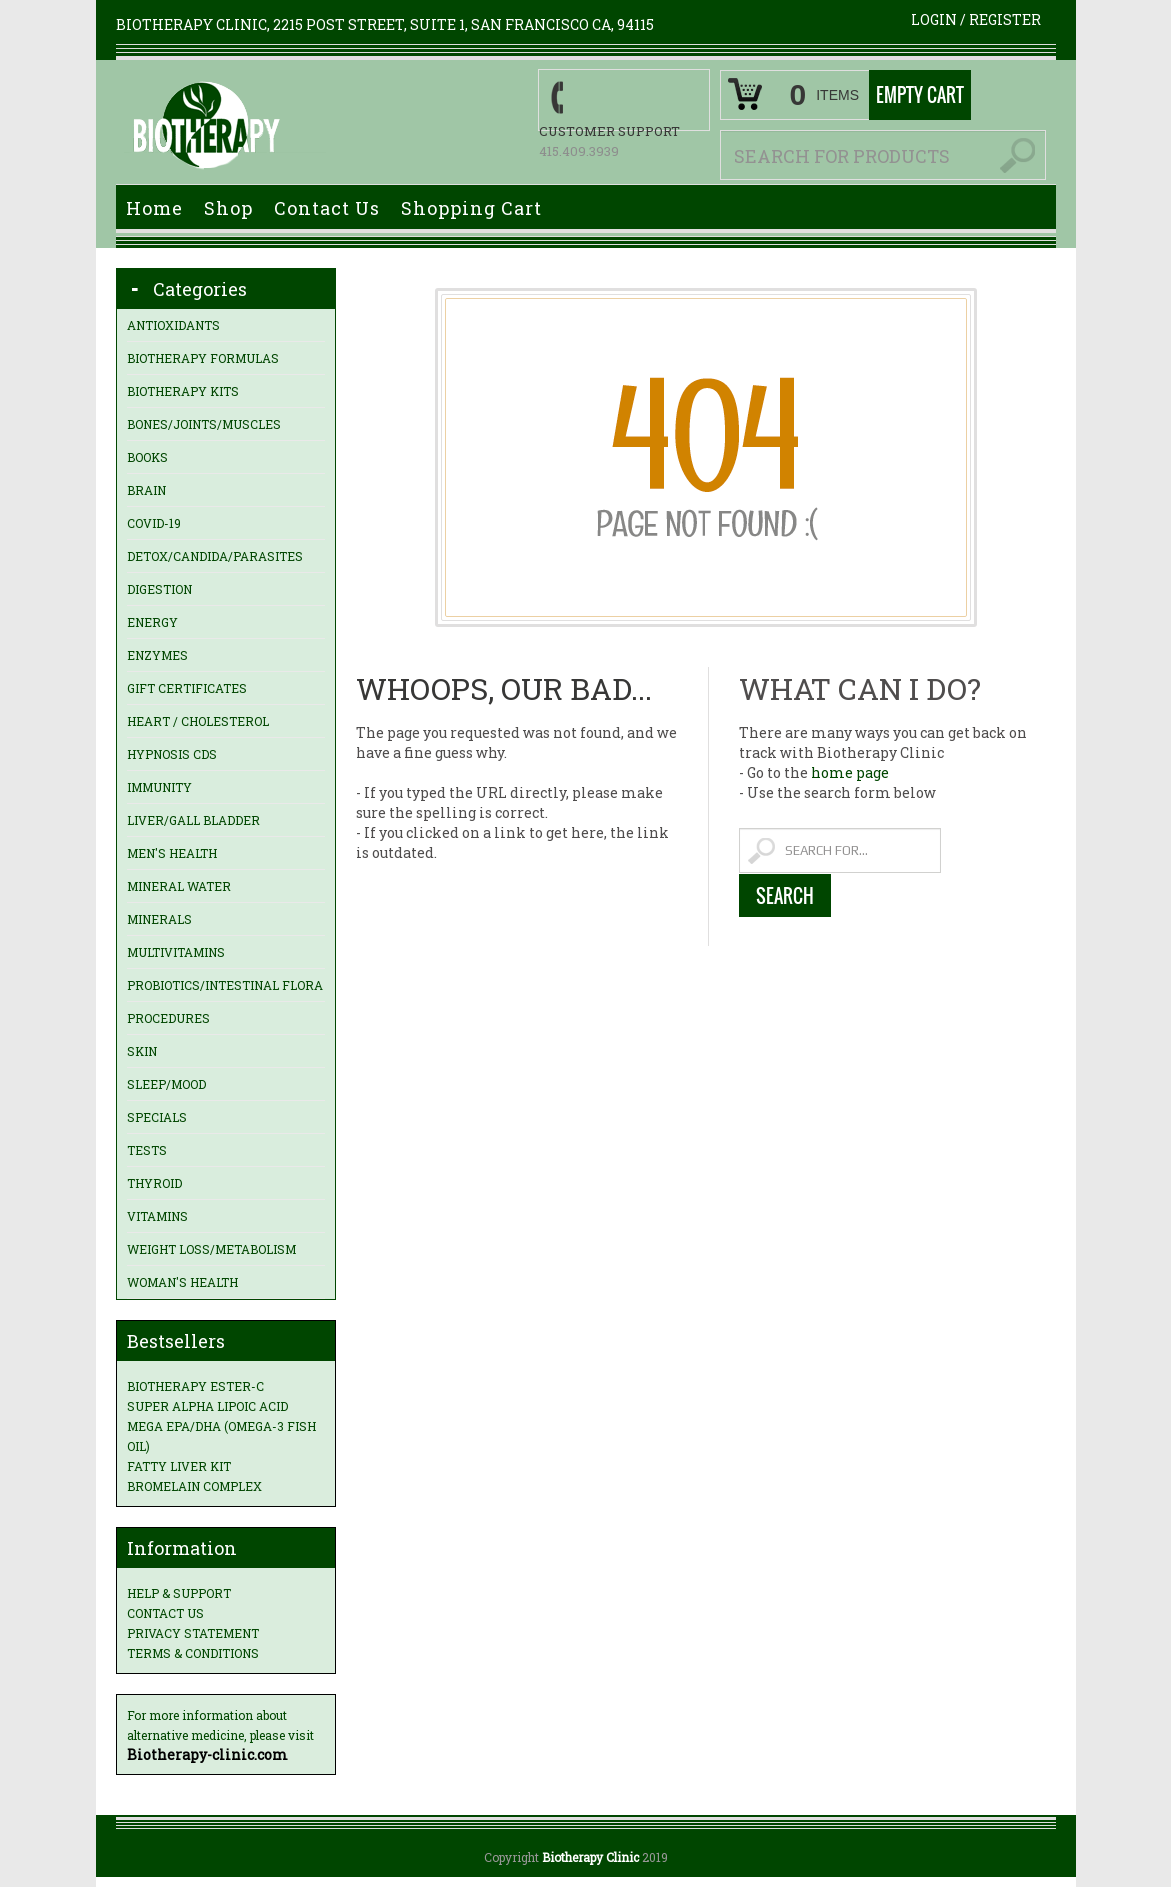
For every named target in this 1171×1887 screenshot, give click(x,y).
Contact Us (327, 208)
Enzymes (157, 655)
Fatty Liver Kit (179, 1466)
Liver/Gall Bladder (193, 820)
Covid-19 (154, 523)
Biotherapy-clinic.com (207, 1754)
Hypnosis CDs (172, 754)
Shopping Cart (471, 208)
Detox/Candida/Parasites (215, 556)
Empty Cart (920, 95)
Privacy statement (193, 1633)
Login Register (976, 19)
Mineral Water (179, 886)
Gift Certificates (187, 688)
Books (147, 457)
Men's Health (172, 853)
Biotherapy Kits (183, 391)
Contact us (165, 1613)
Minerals (159, 919)
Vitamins (157, 1216)
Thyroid (154, 1183)
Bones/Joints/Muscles (204, 424)
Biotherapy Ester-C (195, 1386)
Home (154, 208)
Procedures (168, 1018)
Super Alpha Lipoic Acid (207, 1406)
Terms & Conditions (193, 1653)
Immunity (159, 787)
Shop (228, 208)
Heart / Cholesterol (198, 721)
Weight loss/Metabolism (211, 1249)
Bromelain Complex (194, 1486)
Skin (142, 1051)
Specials (157, 1117)
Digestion (159, 589)
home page (850, 772)
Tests (147, 1150)
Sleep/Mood (166, 1084)
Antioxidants (173, 325)
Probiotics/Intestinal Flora (225, 985)
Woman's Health (182, 1282)
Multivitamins (176, 952)
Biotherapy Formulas (203, 358)
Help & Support (179, 1593)
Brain (146, 490)
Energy (152, 622)
